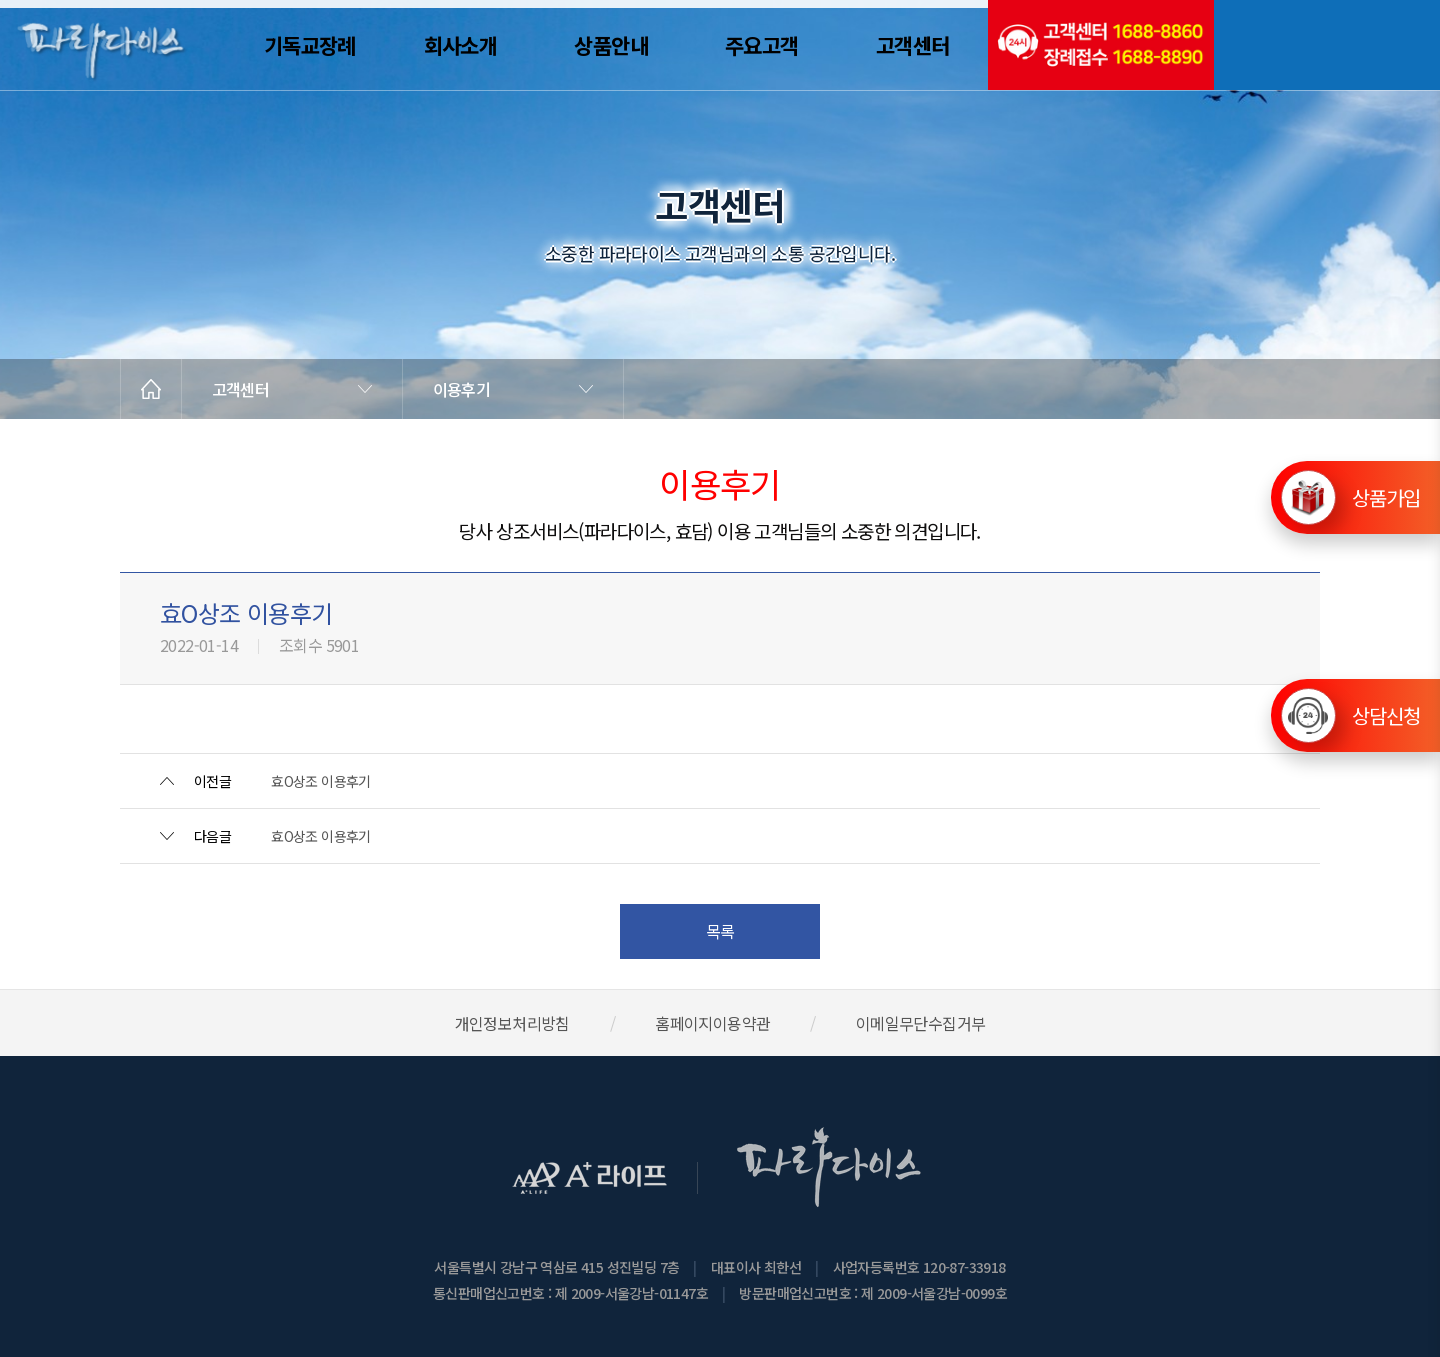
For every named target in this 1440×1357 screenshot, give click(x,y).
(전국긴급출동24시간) (1101, 45)
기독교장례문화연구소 (1327, 45)
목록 (720, 931)
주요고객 (762, 45)
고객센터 (913, 45)
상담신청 (1386, 715)
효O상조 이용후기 (321, 781)
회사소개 (461, 45)
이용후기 (461, 389)
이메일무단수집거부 (921, 1023)
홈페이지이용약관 (712, 1023)
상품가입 (1386, 482)
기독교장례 (310, 45)
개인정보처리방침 (512, 1023)
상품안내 (611, 45)
